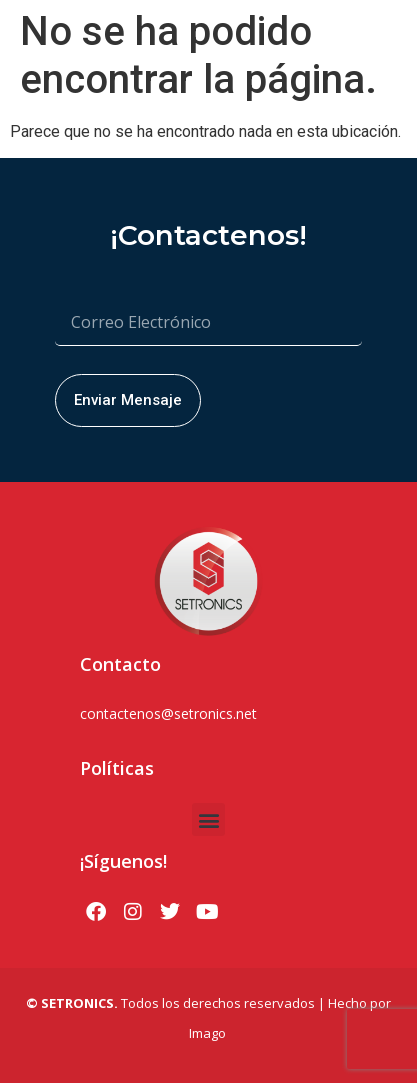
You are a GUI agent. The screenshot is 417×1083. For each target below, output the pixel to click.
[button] (208, 819)
